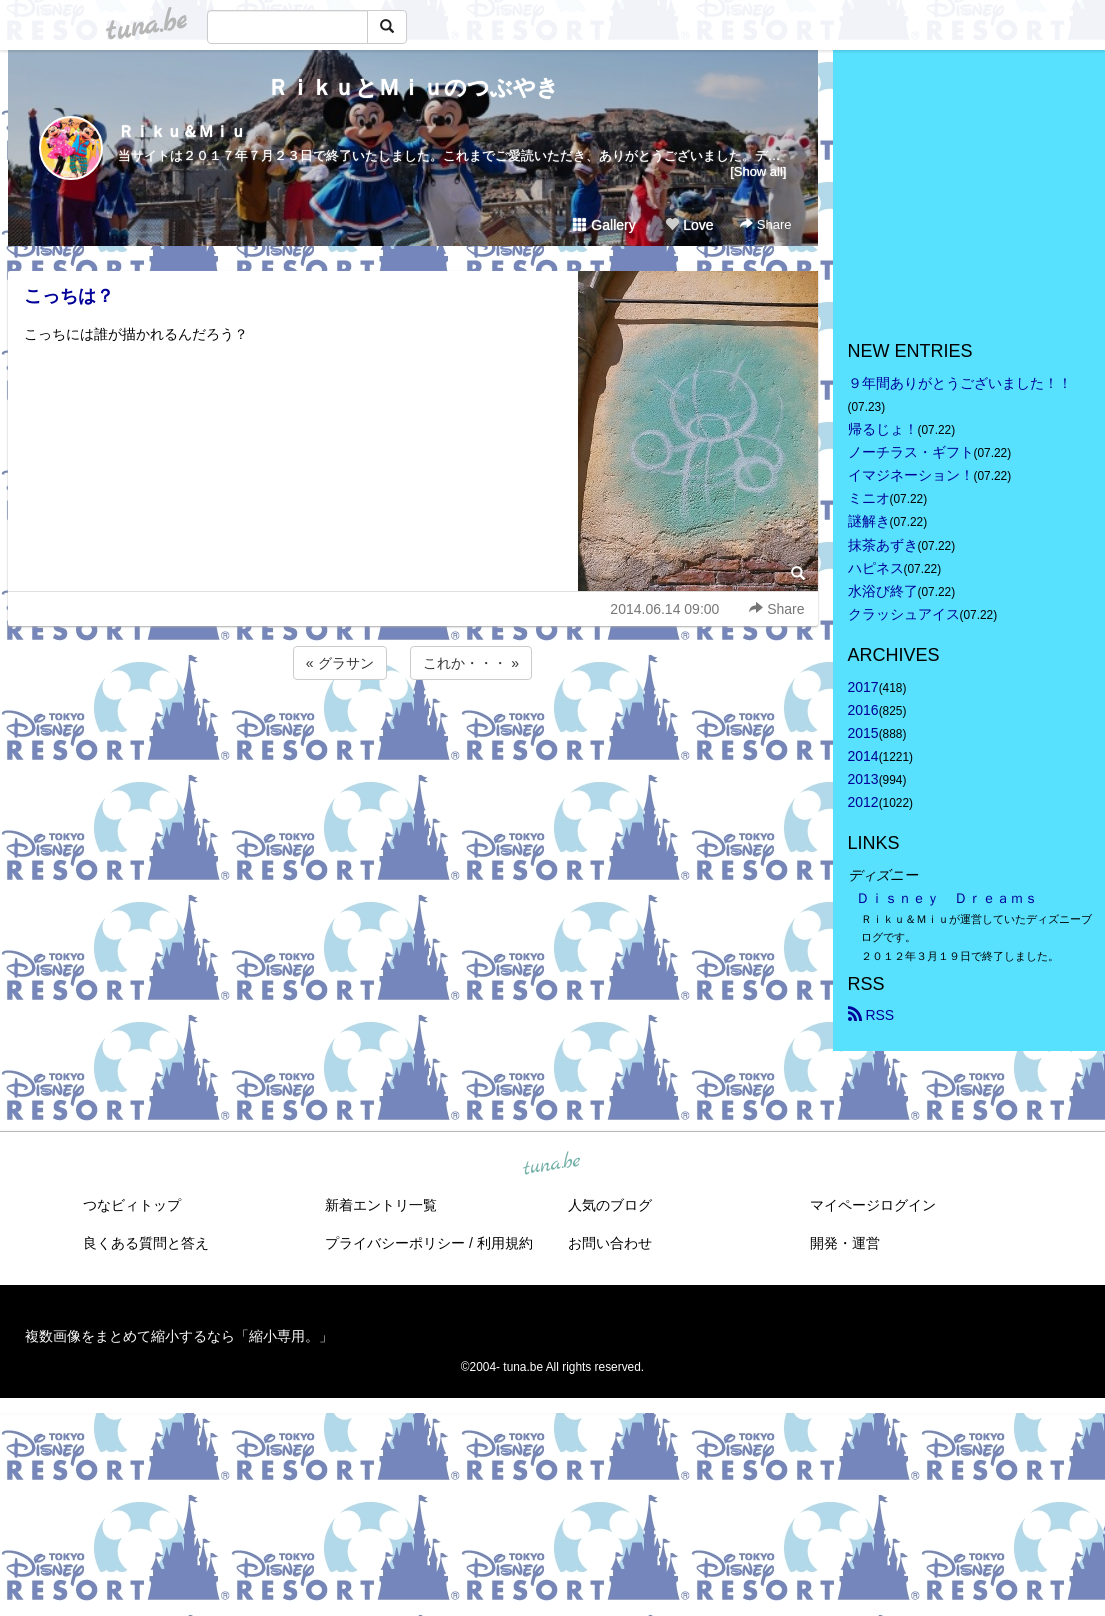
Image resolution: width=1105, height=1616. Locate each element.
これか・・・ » (471, 663)
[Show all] (758, 171)
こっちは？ (69, 296)
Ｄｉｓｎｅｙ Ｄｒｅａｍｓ (947, 898)
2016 (863, 710)
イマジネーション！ (911, 475)
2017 (863, 687)
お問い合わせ (610, 1243)
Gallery (604, 225)
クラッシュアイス (904, 614)
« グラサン (340, 663)
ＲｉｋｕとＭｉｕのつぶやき (413, 87)
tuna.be (552, 1164)
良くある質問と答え (146, 1243)
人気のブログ (610, 1205)
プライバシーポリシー (395, 1243)
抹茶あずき (883, 545)
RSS (871, 1015)
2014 (863, 756)
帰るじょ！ (883, 429)
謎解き (869, 521)
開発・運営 (845, 1243)
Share (765, 224)
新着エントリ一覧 (381, 1205)
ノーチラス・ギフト (911, 452)
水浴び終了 (883, 591)
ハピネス (876, 568)
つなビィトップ (132, 1205)
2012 (863, 802)
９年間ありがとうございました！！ (960, 383)
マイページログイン (873, 1205)
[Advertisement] (413, 738)
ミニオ (869, 498)
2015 (863, 733)
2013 (863, 779)
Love (689, 225)
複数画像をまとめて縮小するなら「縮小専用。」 (179, 1336)
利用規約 (505, 1243)
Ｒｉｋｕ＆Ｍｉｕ (182, 131)
